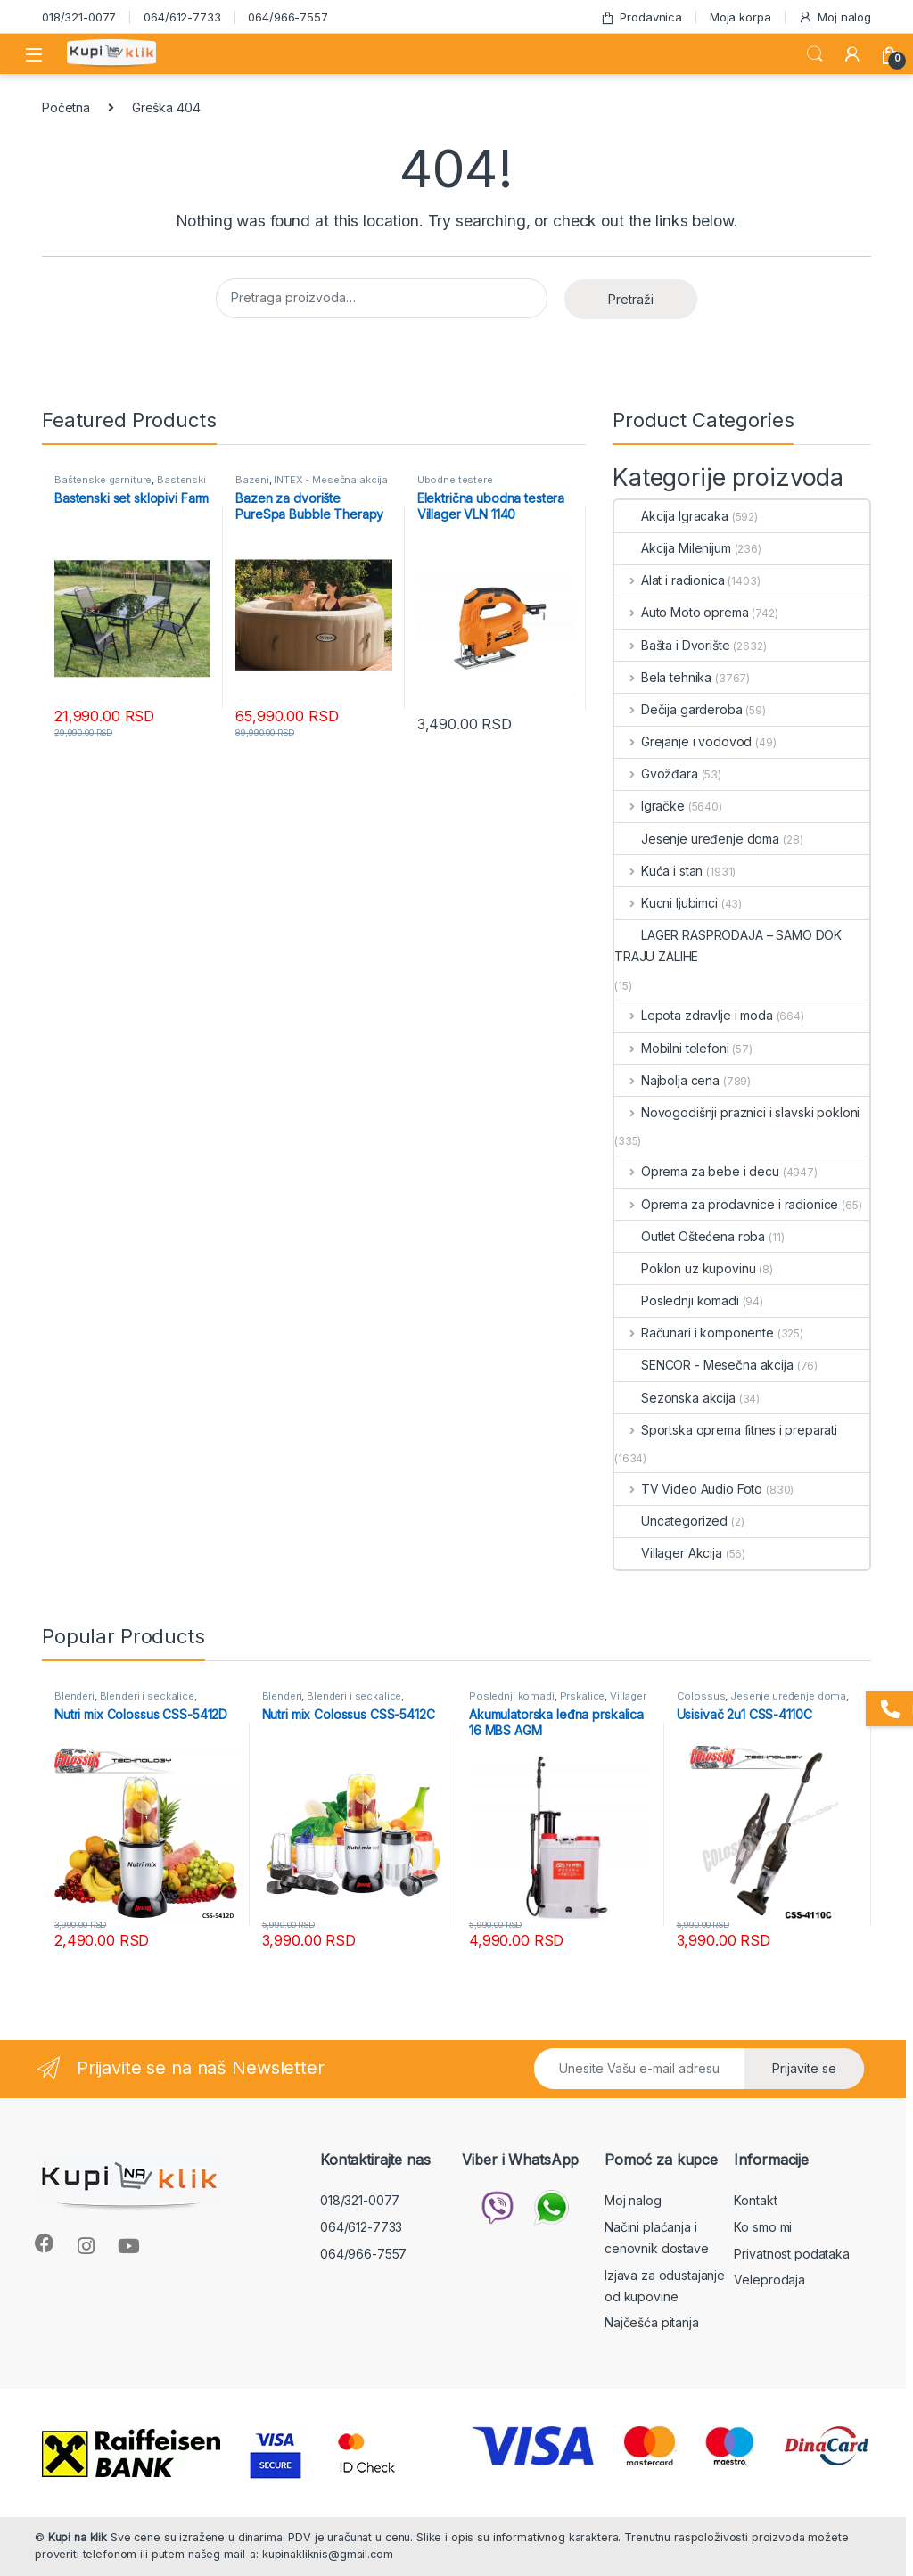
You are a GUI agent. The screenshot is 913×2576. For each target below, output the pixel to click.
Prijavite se (804, 2068)
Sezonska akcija (675, 1397)
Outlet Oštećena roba (689, 1236)
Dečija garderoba (678, 709)
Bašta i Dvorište (672, 645)
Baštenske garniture (103, 479)
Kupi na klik (77, 2537)
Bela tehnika (662, 677)
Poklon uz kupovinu (684, 1268)
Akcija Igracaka (671, 515)
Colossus (701, 1696)
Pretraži (631, 299)
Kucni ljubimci (666, 902)
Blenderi (74, 1696)
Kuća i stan (658, 870)
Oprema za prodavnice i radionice (726, 1204)
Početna (66, 107)
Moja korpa (740, 17)
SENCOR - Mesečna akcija (704, 1364)
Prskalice (582, 1696)
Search (815, 54)
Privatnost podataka (791, 2253)
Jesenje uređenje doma (696, 838)
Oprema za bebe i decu (696, 1171)
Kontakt (755, 2200)
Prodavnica (641, 17)
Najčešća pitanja (652, 2322)
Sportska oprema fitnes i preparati (725, 1429)
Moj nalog (834, 17)
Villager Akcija (668, 1552)
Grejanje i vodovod (683, 741)
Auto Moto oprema (681, 612)
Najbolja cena (667, 1080)
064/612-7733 (182, 17)
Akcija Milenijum (672, 548)
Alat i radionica (669, 580)
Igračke (649, 805)
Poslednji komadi (676, 1300)
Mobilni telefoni (671, 1048)
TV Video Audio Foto (688, 1488)
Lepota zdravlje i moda (693, 1015)
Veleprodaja (769, 2279)
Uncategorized (671, 1520)
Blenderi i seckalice (147, 1696)
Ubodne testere (455, 479)
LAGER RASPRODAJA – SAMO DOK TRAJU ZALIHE (728, 945)
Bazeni (251, 479)
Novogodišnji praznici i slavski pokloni (737, 1112)
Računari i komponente (694, 1332)
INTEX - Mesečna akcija (331, 479)
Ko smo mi (763, 2226)
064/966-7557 (287, 17)
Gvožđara (656, 773)
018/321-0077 (79, 17)
